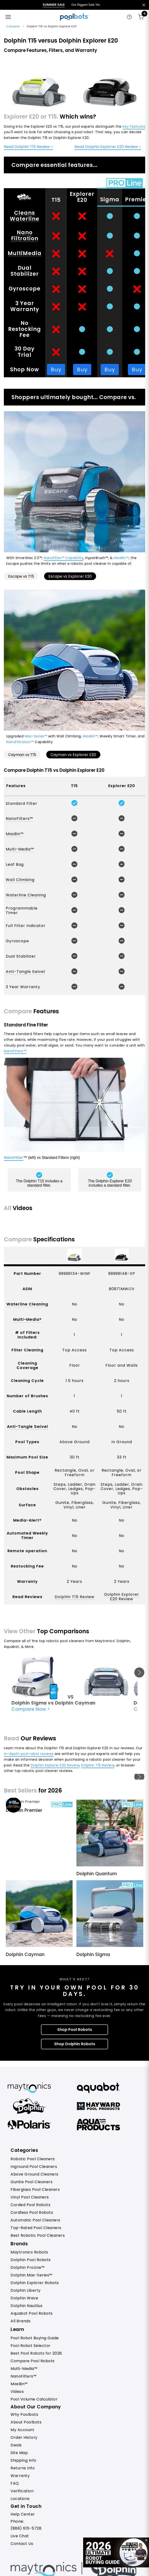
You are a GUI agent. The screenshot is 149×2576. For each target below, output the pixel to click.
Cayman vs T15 (22, 754)
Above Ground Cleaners (34, 2174)
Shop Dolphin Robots (74, 2044)
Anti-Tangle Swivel (25, 971)
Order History (24, 2437)
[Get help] (129, 17)
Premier (137, 199)
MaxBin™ (121, 557)
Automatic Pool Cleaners (35, 2220)
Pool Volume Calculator (34, 2399)
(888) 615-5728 (26, 2528)
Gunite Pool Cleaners (31, 2182)
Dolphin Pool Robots (31, 2260)
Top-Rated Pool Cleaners (36, 2228)
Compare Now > (30, 1709)
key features (134, 126)
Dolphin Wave (24, 2298)
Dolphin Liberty (26, 2290)
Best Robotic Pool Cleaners (38, 2235)
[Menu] (8, 17)
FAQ (15, 2483)
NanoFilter (13, 1157)
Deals (16, 2445)
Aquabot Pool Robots (32, 2313)
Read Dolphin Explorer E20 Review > (107, 146)
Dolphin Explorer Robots (35, 2283)
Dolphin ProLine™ (28, 2267)
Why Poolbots (24, 2414)
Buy (56, 369)
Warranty (20, 2475)
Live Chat (20, 2536)
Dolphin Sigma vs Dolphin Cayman (53, 1703)
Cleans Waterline (24, 216)
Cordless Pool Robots (32, 2212)
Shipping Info (23, 2460)
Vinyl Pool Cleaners (30, 2197)
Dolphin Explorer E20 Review (121, 1596)
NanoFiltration (24, 235)
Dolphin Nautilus (26, 2305)
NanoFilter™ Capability (63, 557)
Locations (20, 2498)
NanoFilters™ (19, 818)
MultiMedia (24, 253)
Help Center (23, 2514)
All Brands (20, 2321)
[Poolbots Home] (74, 17)
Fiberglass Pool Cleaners (35, 2189)
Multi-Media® (27, 1319)
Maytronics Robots (29, 2252)
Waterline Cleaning (26, 895)
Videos (17, 2391)
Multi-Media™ (20, 849)
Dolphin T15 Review (74, 1597)
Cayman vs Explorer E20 (73, 754)
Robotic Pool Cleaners (33, 2159)
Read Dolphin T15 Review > (28, 146)
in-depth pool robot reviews (29, 1753)
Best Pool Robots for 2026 (36, 2353)
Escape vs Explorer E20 (70, 576)
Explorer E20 (82, 197)
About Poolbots (26, 2422)
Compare (13, 26)
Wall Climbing (20, 879)
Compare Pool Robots (33, 2361)
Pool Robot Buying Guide (35, 2338)
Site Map (19, 2452)
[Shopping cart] (141, 17)
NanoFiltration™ (20, 742)
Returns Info (23, 2468)
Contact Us (22, 2543)
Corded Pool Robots (30, 2205)
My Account (22, 2430)
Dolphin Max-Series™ (31, 2275)
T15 (56, 200)
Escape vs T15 (21, 576)
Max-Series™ (36, 736)
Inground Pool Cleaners (34, 2166)
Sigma (109, 199)
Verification (22, 2491)
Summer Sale (54, 5)
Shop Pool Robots (74, 2029)
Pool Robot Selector (31, 2345)
